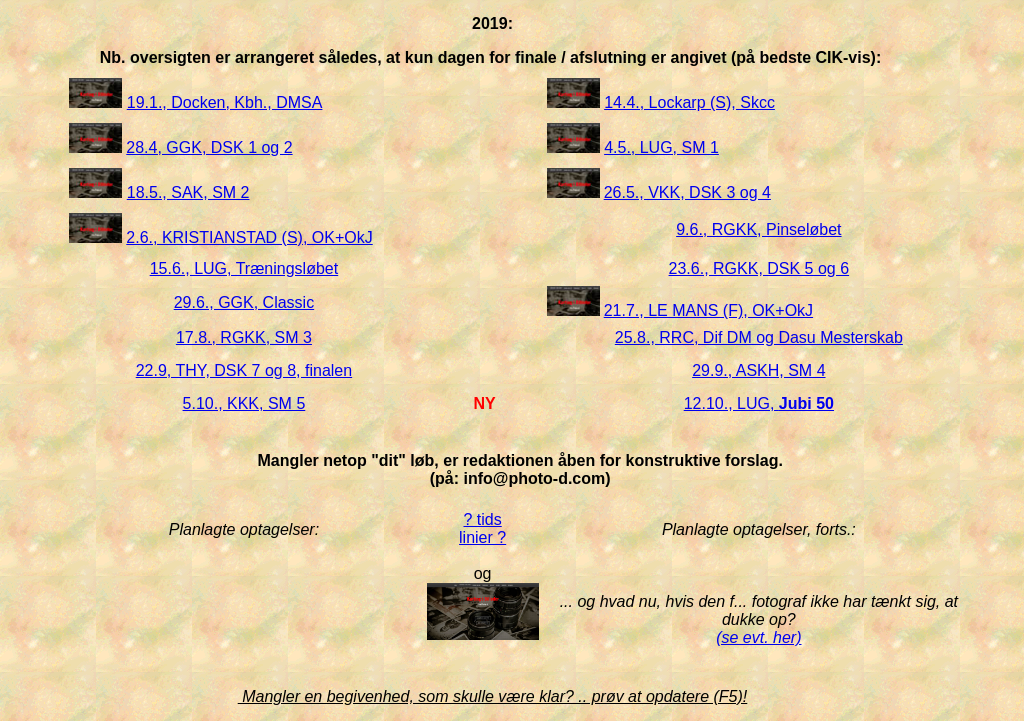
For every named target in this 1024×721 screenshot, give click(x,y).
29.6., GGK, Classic (244, 302)
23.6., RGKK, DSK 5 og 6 (759, 268)
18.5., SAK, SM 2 (188, 192)
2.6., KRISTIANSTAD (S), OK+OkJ (249, 237)
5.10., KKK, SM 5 (244, 403)
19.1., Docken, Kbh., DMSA (225, 102)
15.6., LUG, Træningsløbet (244, 268)
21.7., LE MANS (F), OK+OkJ (708, 310)
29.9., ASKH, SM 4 (758, 370)
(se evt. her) (758, 637)
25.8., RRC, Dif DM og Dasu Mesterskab (759, 337)
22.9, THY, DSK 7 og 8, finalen (244, 370)
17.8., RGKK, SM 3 (244, 337)
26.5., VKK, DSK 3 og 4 (687, 192)
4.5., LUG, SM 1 (661, 147)
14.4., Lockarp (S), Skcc (689, 102)
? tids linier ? (482, 528)
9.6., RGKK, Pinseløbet (758, 229)
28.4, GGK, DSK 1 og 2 (209, 147)
